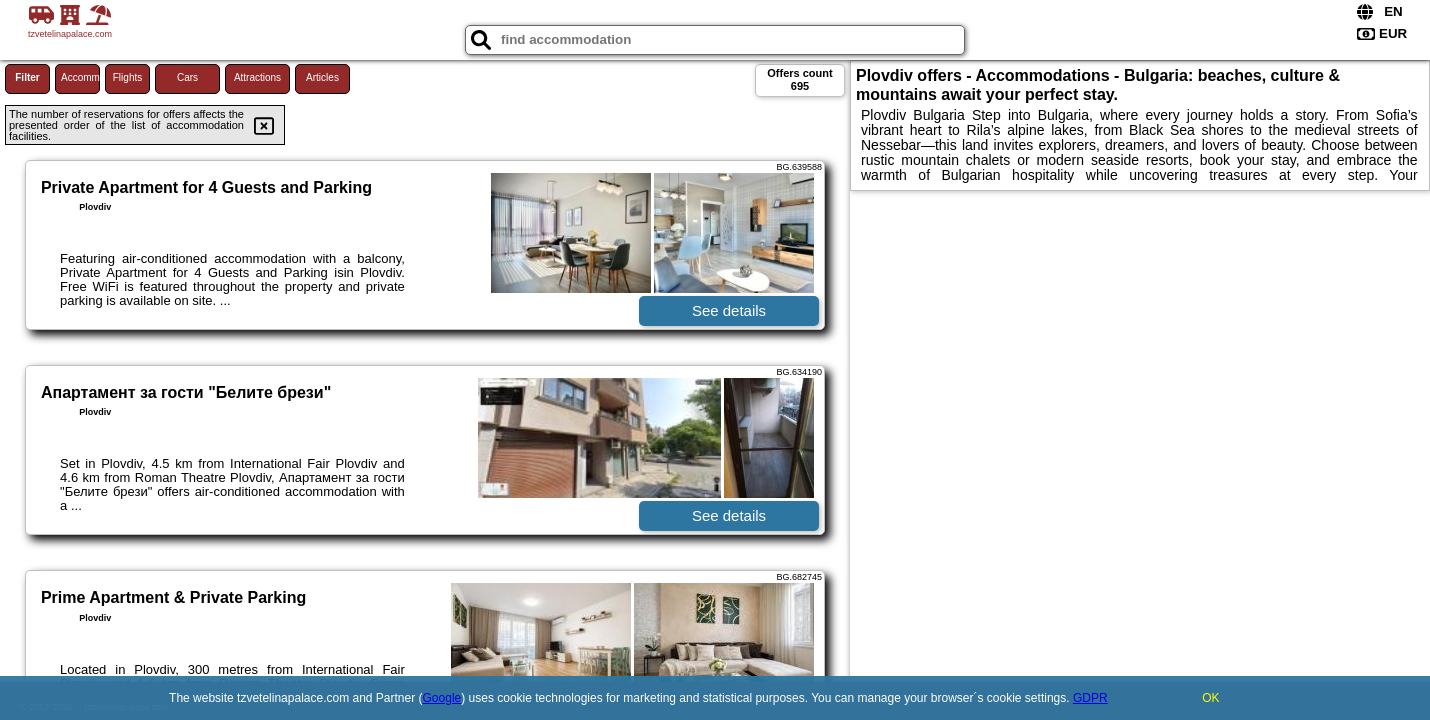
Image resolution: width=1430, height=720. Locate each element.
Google (442, 698)
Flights (127, 77)
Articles (322, 77)
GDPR (1090, 698)
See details (729, 310)
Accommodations (80, 77)
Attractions (257, 77)
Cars (187, 77)
